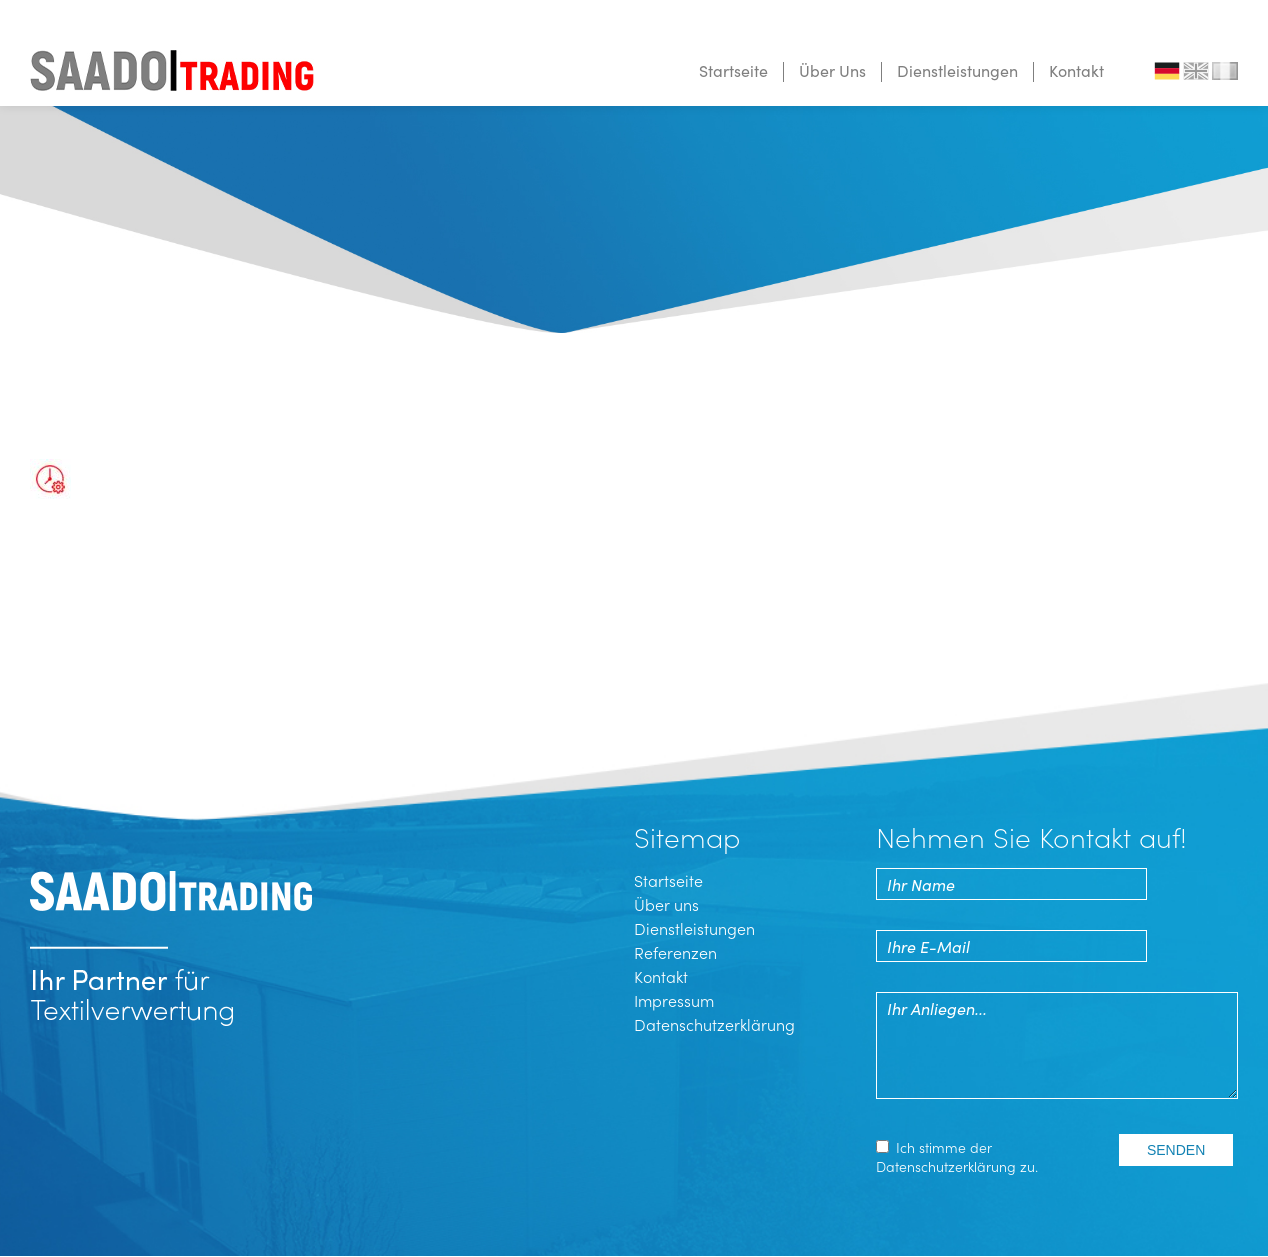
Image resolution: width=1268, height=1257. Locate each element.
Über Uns (832, 70)
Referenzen (675, 952)
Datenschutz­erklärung (946, 1166)
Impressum (674, 1000)
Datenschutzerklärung (714, 1024)
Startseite (733, 70)
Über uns (666, 904)
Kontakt (1076, 70)
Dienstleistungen (957, 70)
